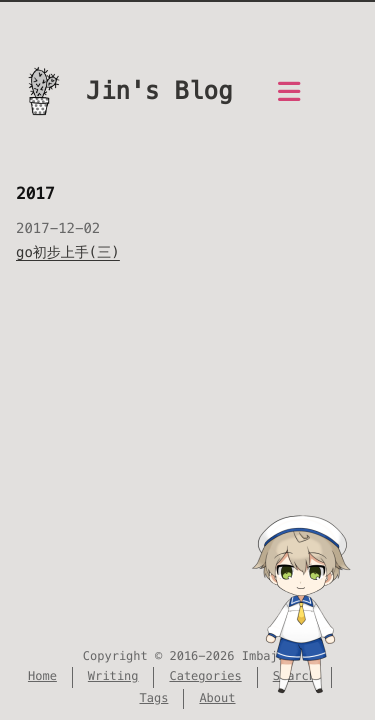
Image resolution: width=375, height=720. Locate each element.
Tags (153, 698)
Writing (113, 676)
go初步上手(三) (68, 252)
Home (42, 676)
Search (294, 676)
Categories (205, 676)
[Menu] (289, 103)
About (217, 698)
